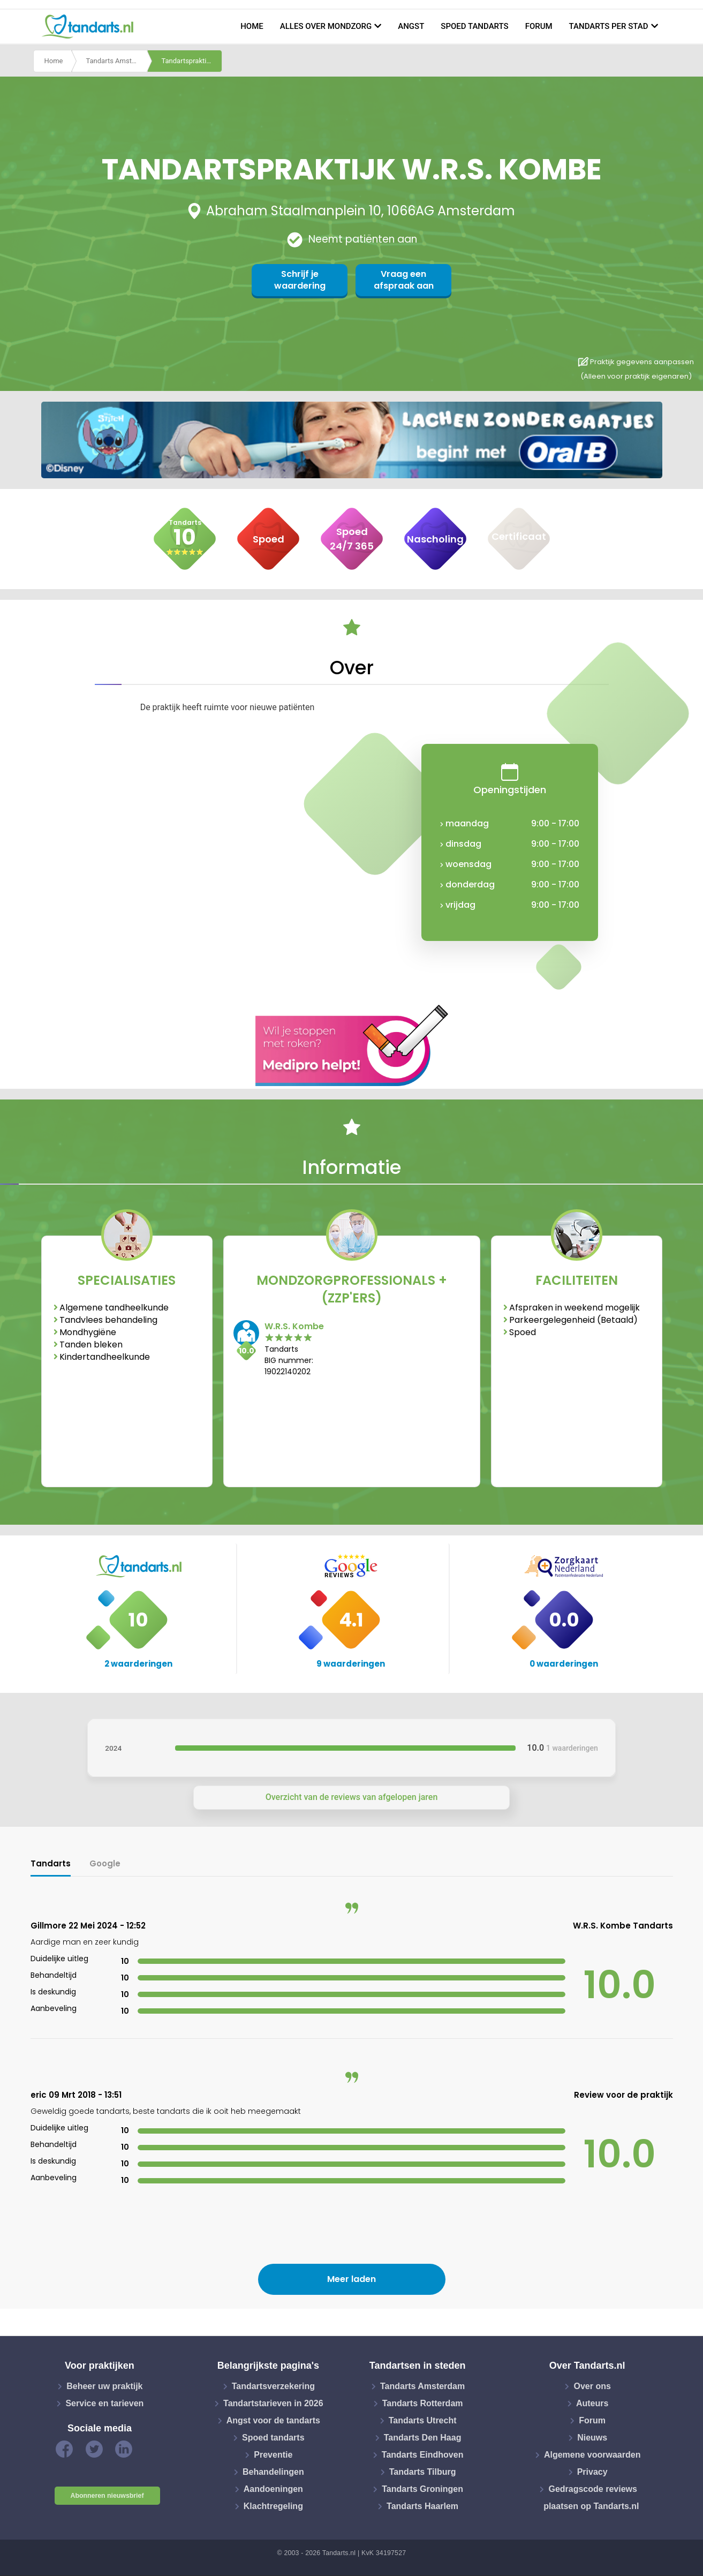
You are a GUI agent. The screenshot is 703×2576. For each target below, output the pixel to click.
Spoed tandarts (474, 26)
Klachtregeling (273, 2506)
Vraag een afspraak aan (404, 280)
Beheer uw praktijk (104, 2386)
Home (251, 26)
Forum (539, 26)
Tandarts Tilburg (422, 2471)
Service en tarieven (104, 2403)
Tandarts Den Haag (423, 2437)
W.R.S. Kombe (294, 1326)
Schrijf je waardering (300, 280)
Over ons (591, 2386)
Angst (411, 26)
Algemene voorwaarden (592, 2454)
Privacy (592, 2471)
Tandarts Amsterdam (116, 61)
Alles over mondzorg (326, 26)
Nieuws (592, 2437)
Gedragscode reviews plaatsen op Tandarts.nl (591, 2497)
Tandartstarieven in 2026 (273, 2403)
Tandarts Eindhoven (423, 2454)
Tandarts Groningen (422, 2489)
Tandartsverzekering (273, 2386)
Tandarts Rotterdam (422, 2403)
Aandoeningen (273, 2489)
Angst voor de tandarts (273, 2420)
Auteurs (592, 2403)
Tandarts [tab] (51, 1863)
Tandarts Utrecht (423, 2420)
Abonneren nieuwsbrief (107, 2495)
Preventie (273, 2454)
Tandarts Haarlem (422, 2506)
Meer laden (351, 2279)
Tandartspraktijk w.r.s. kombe (191, 61)
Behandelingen (273, 2471)
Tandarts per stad (608, 26)
